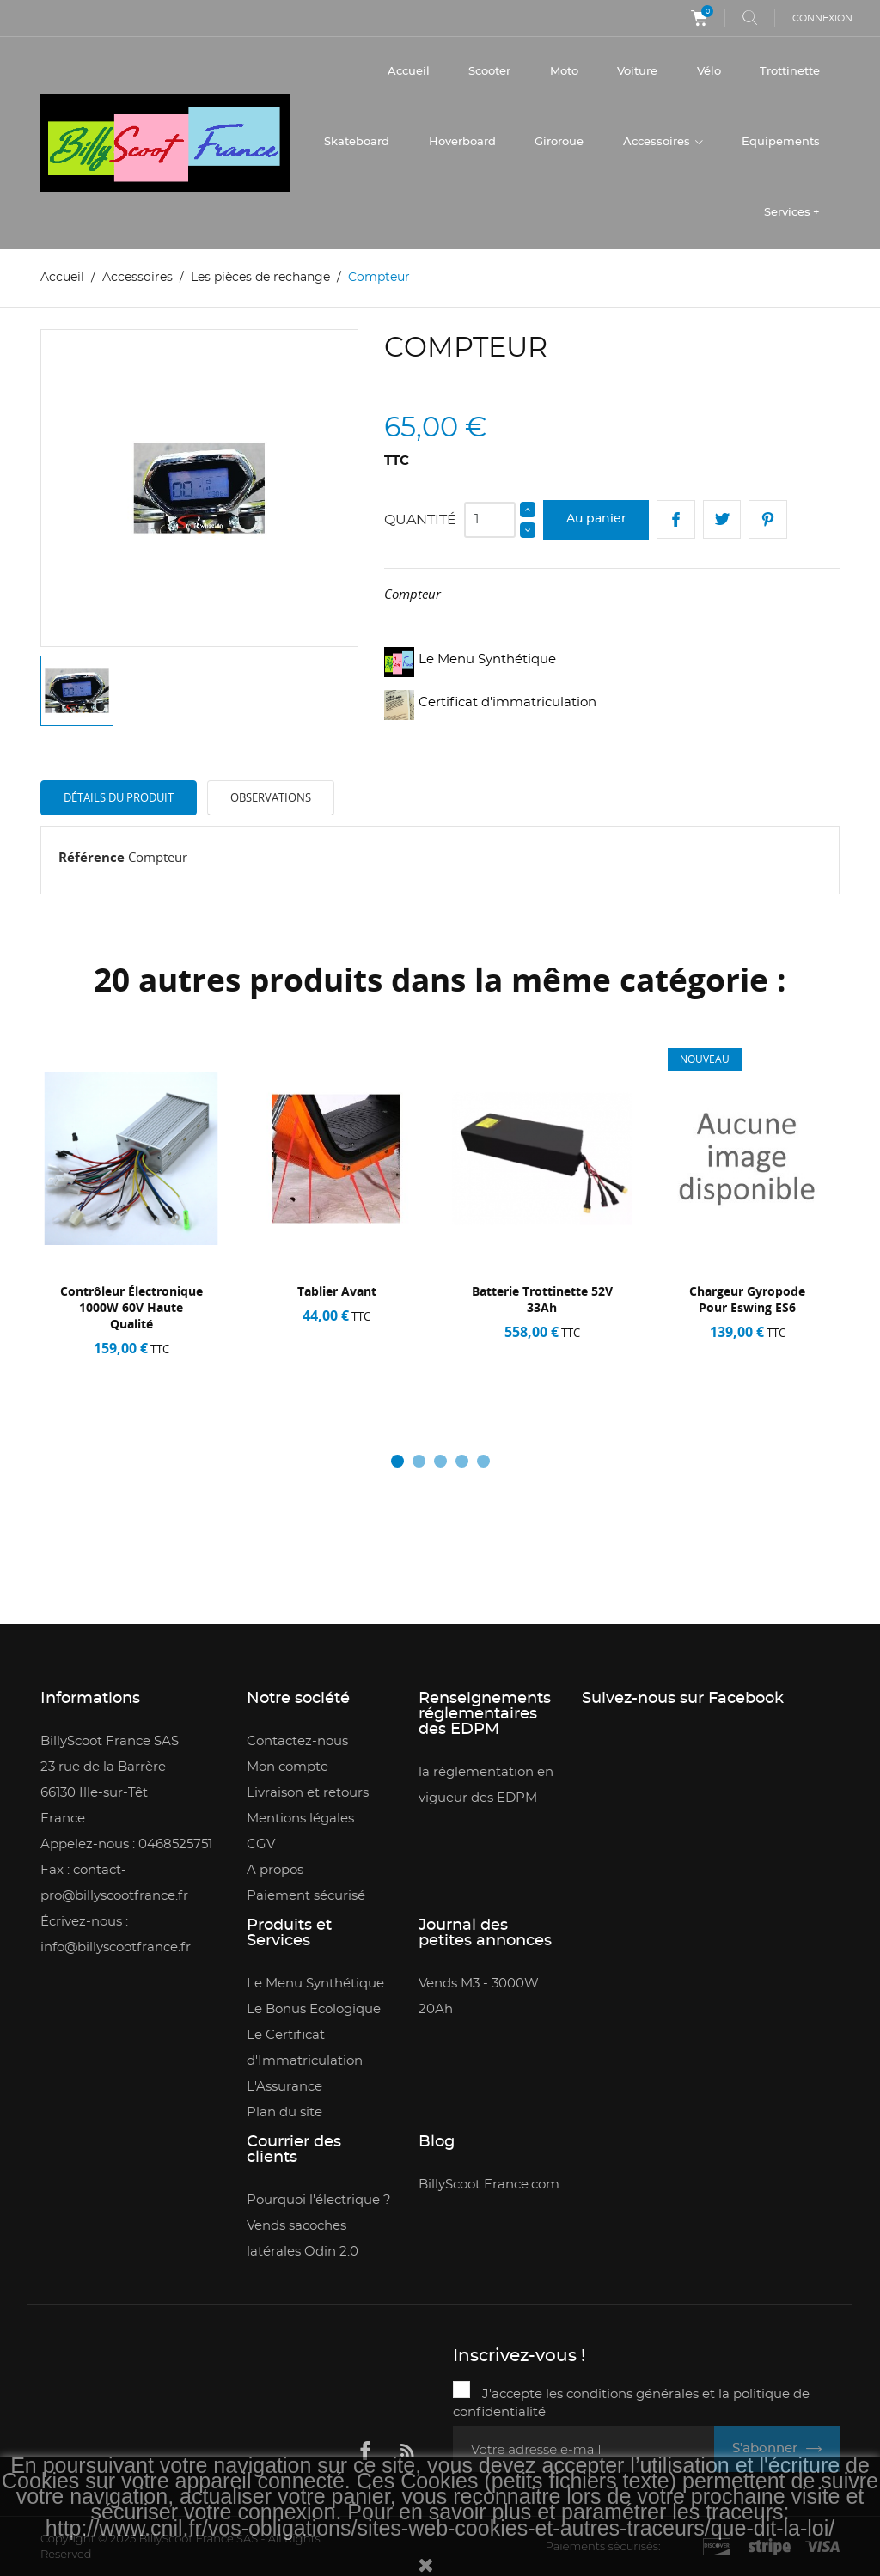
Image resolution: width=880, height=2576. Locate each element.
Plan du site (284, 2113)
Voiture (637, 71)
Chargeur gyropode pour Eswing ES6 (747, 1300)
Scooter (489, 71)
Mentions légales (300, 1819)
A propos (275, 1871)
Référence (91, 856)
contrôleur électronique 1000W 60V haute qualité (131, 1308)
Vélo (709, 71)
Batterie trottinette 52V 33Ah (541, 1300)
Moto (564, 71)
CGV (261, 1845)
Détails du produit (119, 797)
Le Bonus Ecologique (314, 2010)
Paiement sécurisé (306, 1896)
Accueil (409, 71)
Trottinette (790, 71)
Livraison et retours (308, 1793)
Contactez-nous (297, 1742)
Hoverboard (462, 142)
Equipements (781, 142)
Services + (792, 212)
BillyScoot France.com (489, 2185)
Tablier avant (336, 1292)
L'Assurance (284, 2087)
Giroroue (559, 142)
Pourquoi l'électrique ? (319, 2200)
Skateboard (356, 142)
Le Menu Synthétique (315, 1984)
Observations (270, 797)
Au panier (596, 520)
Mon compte (287, 1767)
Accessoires (658, 142)
